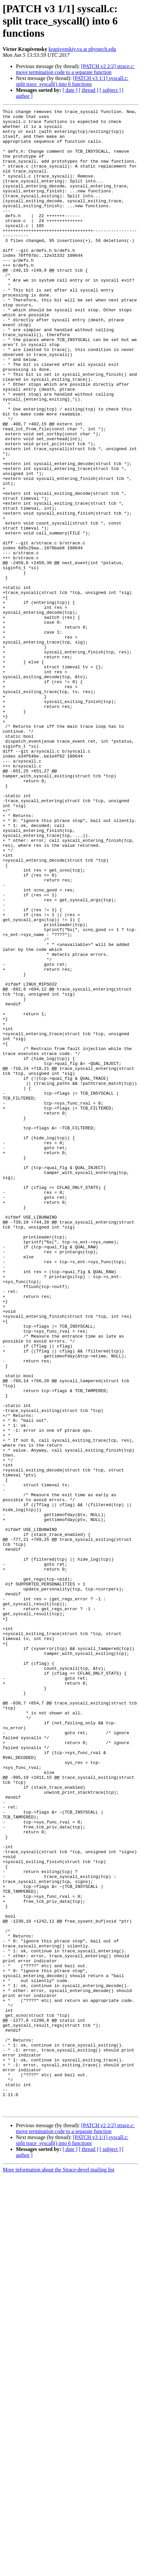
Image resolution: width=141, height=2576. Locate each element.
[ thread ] (88, 90)
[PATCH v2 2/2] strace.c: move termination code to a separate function (75, 69)
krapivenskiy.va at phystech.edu (82, 49)
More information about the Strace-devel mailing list (59, 2570)
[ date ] (70, 90)
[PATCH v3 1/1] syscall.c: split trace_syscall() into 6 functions (72, 81)
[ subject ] (110, 90)
